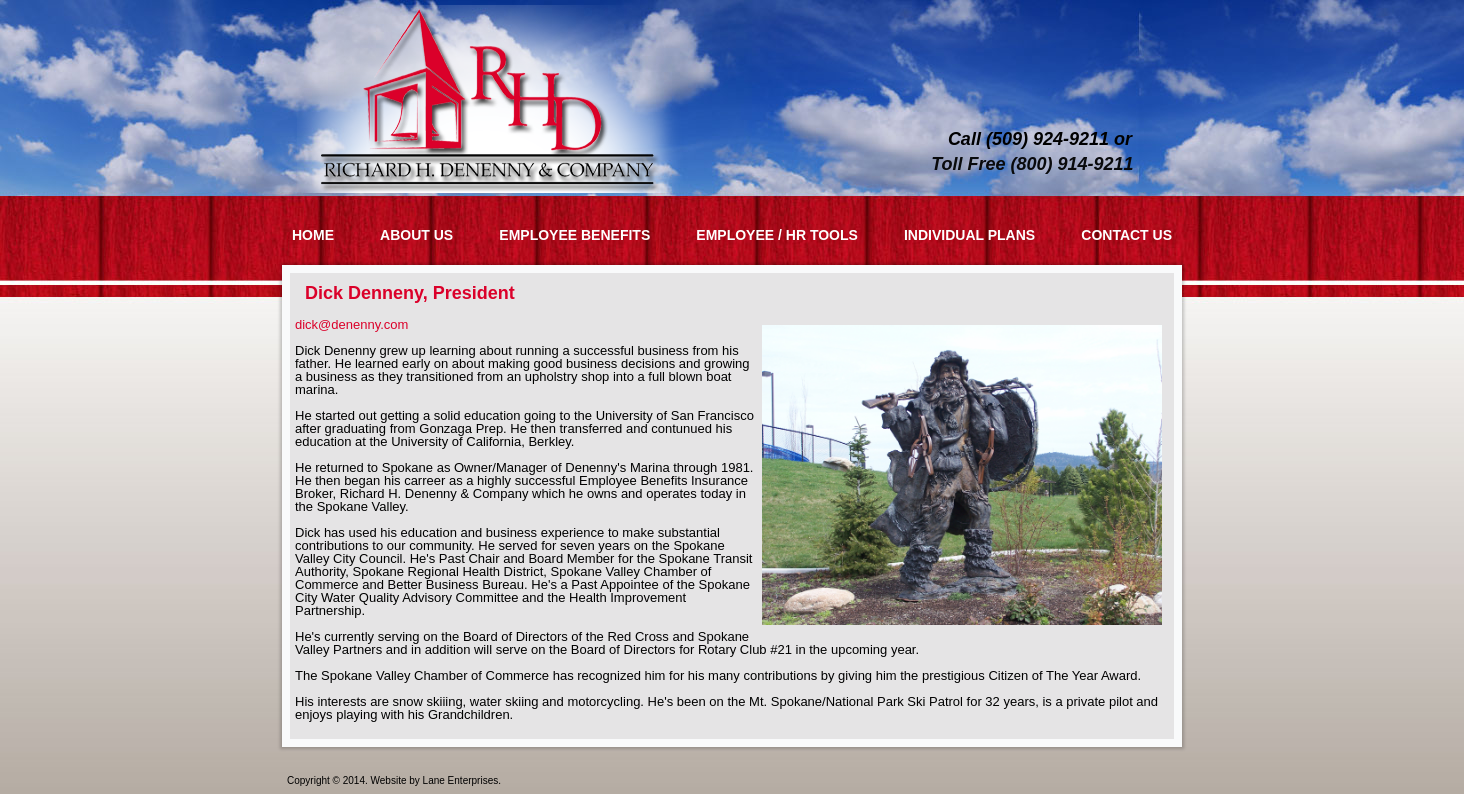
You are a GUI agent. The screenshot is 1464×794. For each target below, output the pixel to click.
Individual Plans (969, 235)
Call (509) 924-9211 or (1040, 139)
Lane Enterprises (461, 780)
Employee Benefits (574, 235)
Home (313, 235)
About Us (416, 235)
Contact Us (1126, 235)
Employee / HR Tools (777, 235)
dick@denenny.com (351, 324)
